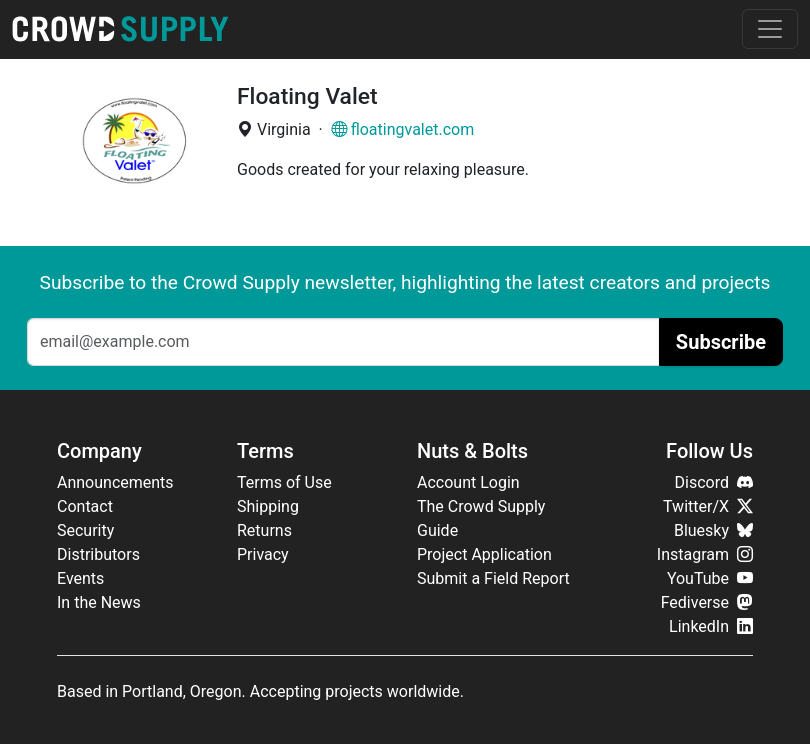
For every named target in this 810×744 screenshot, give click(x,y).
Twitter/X (708, 506)
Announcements (115, 482)
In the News (99, 602)
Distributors (98, 554)
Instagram (705, 554)
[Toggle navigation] (770, 29)
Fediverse (707, 602)
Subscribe (721, 342)
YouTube (710, 578)
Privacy (263, 554)
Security (85, 530)
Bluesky (713, 530)
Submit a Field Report (493, 578)
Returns (264, 530)
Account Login (468, 482)
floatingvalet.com (403, 129)
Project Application (484, 554)
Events (80, 578)
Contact (85, 506)
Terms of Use (284, 482)
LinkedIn (711, 626)
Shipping (268, 506)
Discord (714, 482)
